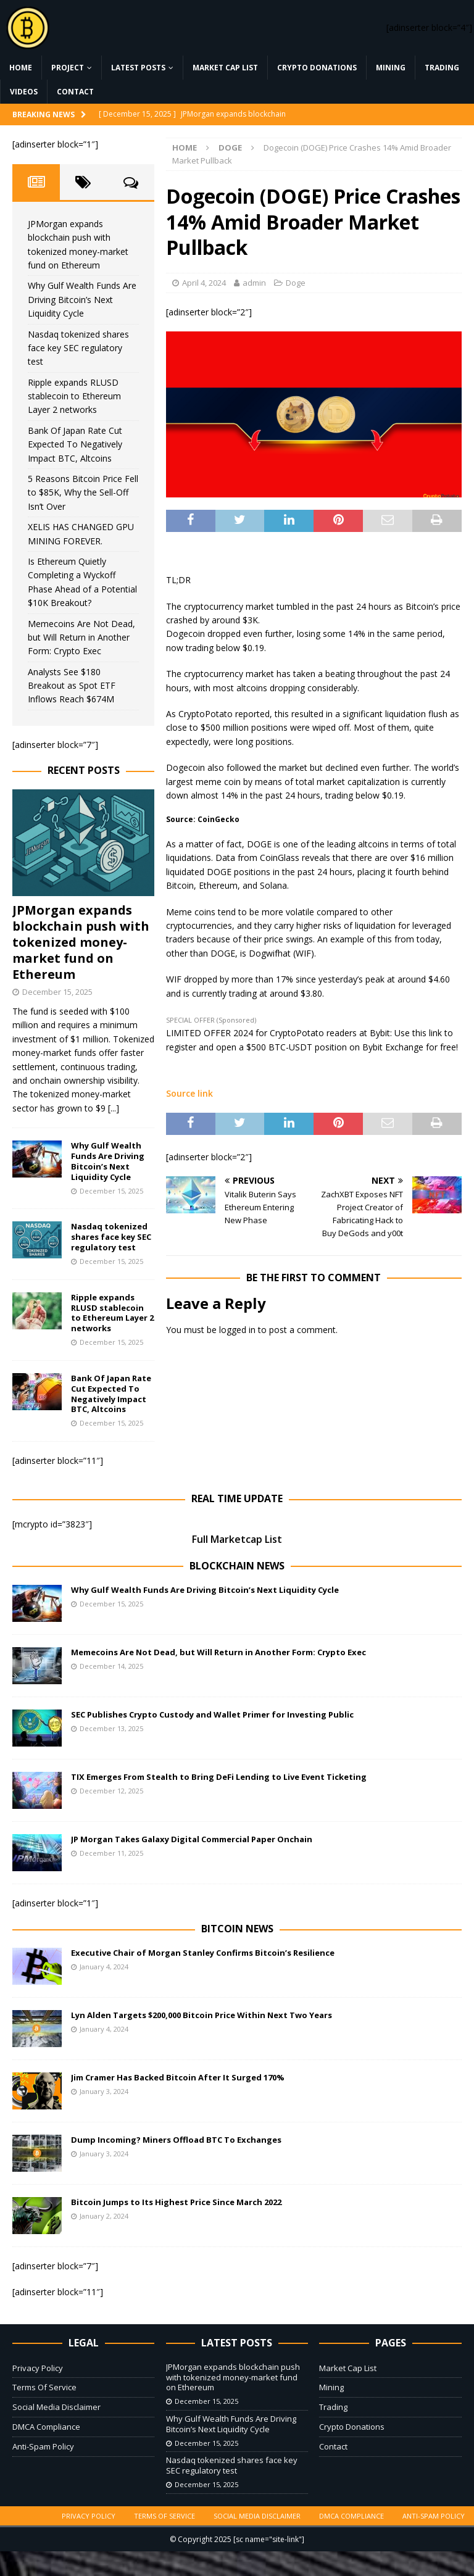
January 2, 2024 (104, 2216)
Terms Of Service (44, 2387)
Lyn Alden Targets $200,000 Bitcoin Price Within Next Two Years (201, 2015)
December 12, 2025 (111, 1790)
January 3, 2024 (104, 2091)
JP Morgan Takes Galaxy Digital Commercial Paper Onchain (191, 1839)
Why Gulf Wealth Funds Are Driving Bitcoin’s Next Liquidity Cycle (82, 299)
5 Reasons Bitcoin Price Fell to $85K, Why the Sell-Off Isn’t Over (83, 492)
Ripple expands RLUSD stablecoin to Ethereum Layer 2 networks (74, 396)
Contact (75, 91)
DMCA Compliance (46, 2426)
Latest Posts (138, 67)
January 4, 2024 (104, 1966)
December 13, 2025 (111, 1728)
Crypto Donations (317, 67)
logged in (237, 1330)
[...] (113, 1108)
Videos (24, 91)
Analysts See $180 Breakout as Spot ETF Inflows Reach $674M (71, 685)
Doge (296, 282)
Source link (189, 1093)
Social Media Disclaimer (56, 2406)
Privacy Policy (37, 2368)
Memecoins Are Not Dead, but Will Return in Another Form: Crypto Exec (81, 637)
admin (254, 282)
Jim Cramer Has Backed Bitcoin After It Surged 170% (178, 2077)
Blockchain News (237, 1566)
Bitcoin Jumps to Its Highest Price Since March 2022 (176, 2202)
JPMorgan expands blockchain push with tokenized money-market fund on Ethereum (80, 942)
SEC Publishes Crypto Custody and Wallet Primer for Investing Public (212, 1714)
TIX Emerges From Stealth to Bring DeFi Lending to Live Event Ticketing (219, 1776)
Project (67, 67)
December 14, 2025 (111, 1666)
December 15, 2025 (57, 991)
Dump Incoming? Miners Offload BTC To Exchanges (176, 2139)
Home (20, 67)
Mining (390, 67)
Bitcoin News (237, 1928)
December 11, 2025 (111, 1853)
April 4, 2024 (204, 282)
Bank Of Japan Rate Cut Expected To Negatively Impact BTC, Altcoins (75, 444)
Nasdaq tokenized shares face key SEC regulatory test (78, 348)
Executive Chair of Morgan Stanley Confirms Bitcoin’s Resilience (203, 1952)
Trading (442, 67)
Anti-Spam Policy (43, 2446)
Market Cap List (225, 67)
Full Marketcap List (237, 1539)
